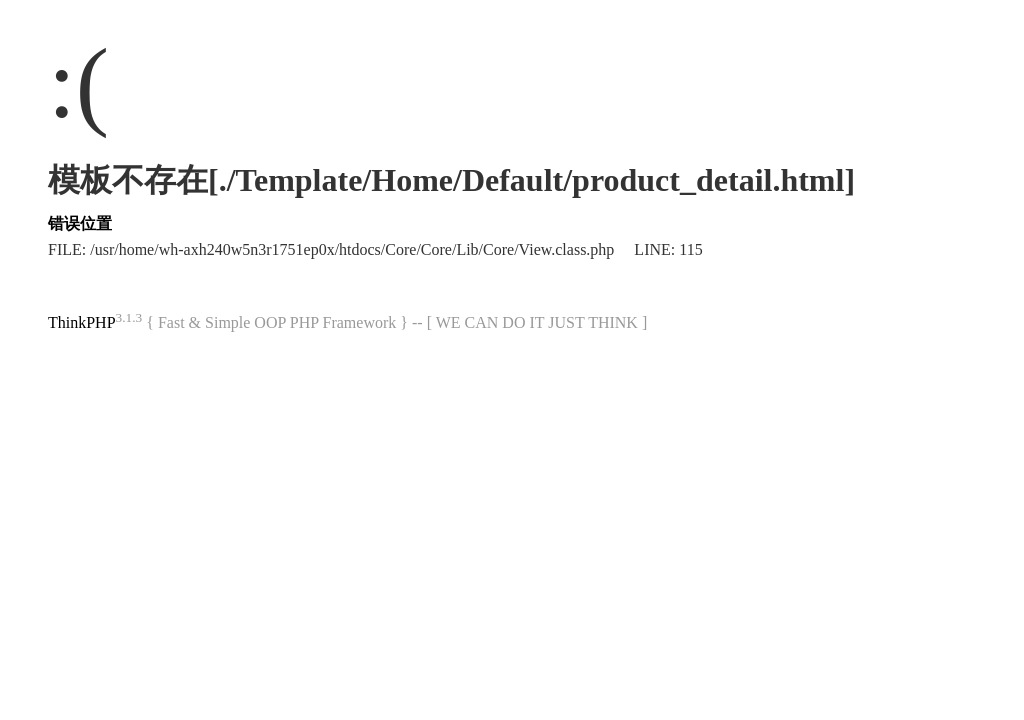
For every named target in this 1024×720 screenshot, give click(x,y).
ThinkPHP (82, 322)
